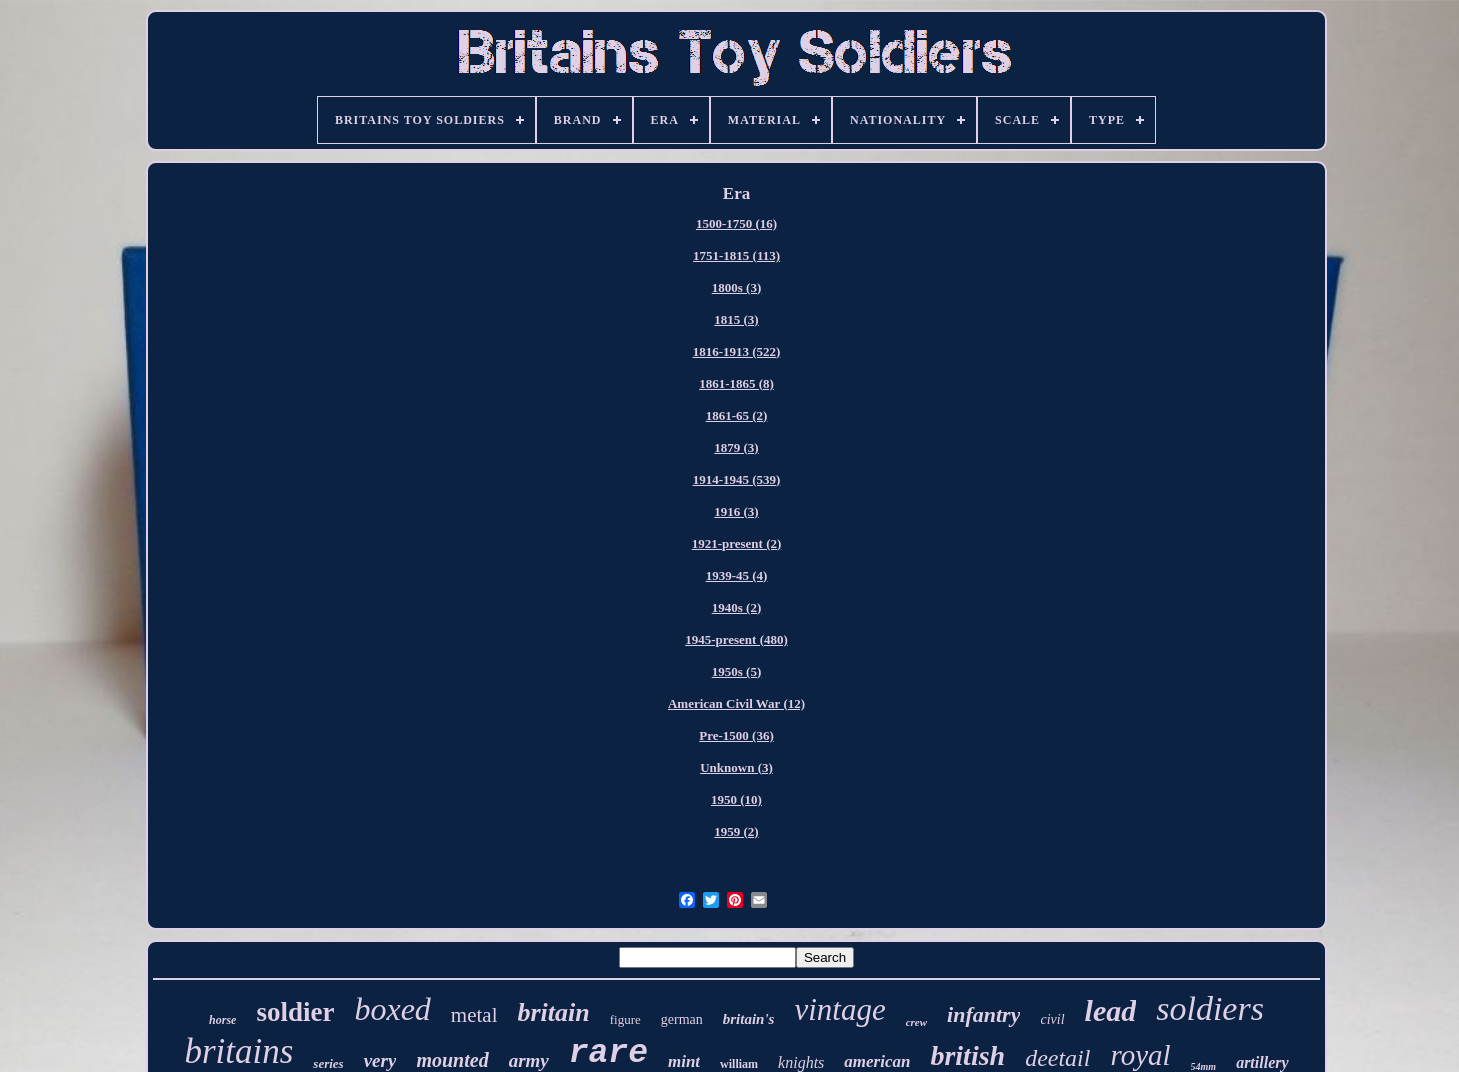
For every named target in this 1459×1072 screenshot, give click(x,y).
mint (684, 1061)
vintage (839, 1009)
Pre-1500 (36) (736, 735)
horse (222, 1020)
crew (916, 1022)
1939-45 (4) (737, 575)
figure (625, 1019)
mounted (452, 1060)
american (877, 1061)
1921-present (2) (737, 543)
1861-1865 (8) (736, 383)
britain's (749, 1019)
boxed (392, 1009)
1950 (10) (736, 799)
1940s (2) (736, 607)
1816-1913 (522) (737, 351)
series (328, 1063)
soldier (295, 1012)
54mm (1204, 1066)
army (529, 1060)
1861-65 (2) (737, 415)
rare (608, 1053)
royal (1140, 1055)
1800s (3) (736, 287)
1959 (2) (736, 831)
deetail (1057, 1058)
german (682, 1019)
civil (1052, 1019)
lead (1111, 1010)
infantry (983, 1014)
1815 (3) (736, 319)
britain (553, 1012)
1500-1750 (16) (736, 223)
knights (801, 1062)
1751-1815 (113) (736, 255)
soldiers (1210, 1008)
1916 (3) (736, 511)
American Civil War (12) (736, 703)
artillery (1262, 1062)
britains (238, 1051)
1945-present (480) (736, 639)
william (739, 1064)
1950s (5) (736, 671)
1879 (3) (736, 447)
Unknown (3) (736, 767)
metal (474, 1015)
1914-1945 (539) (737, 479)
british (967, 1055)
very (380, 1060)
